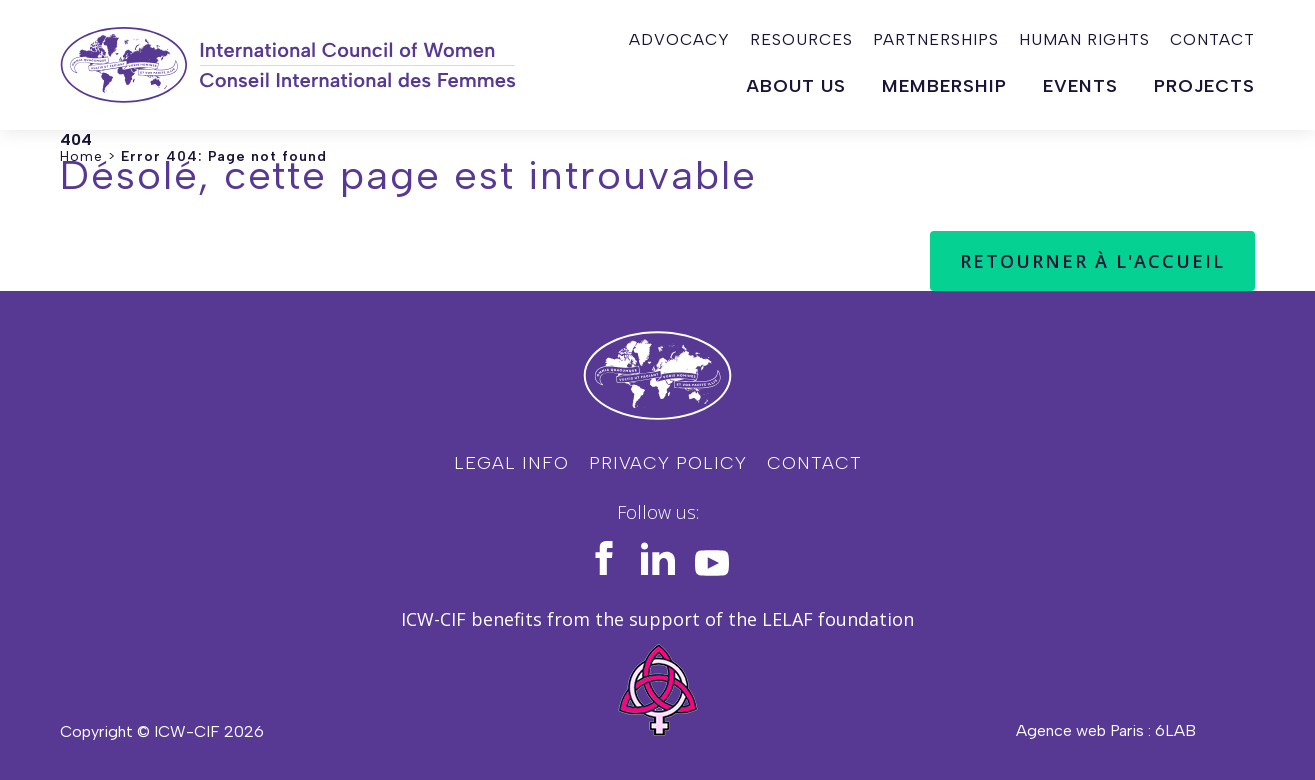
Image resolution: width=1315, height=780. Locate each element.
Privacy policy (668, 463)
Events (1080, 86)
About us (796, 86)
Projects (1204, 86)
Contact (1212, 39)
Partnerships (936, 39)
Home (81, 156)
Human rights (1084, 39)
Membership (944, 86)
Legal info (511, 463)
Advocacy (679, 39)
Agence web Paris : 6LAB (1106, 730)
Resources (801, 39)
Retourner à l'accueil (1092, 261)
